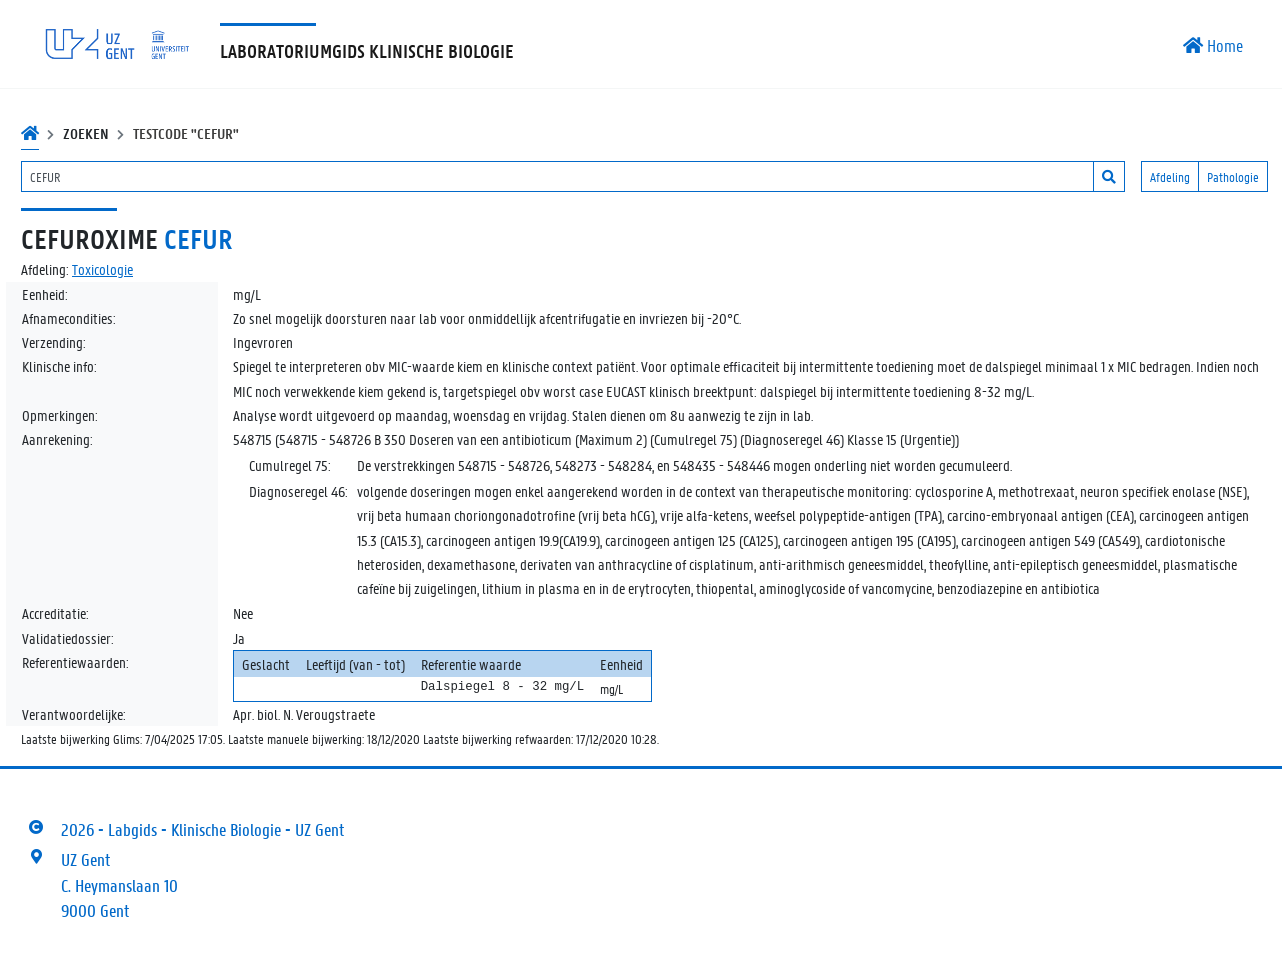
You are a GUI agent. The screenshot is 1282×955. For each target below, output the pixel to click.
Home (1213, 45)
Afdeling (1170, 176)
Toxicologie (102, 269)
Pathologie (1233, 176)
